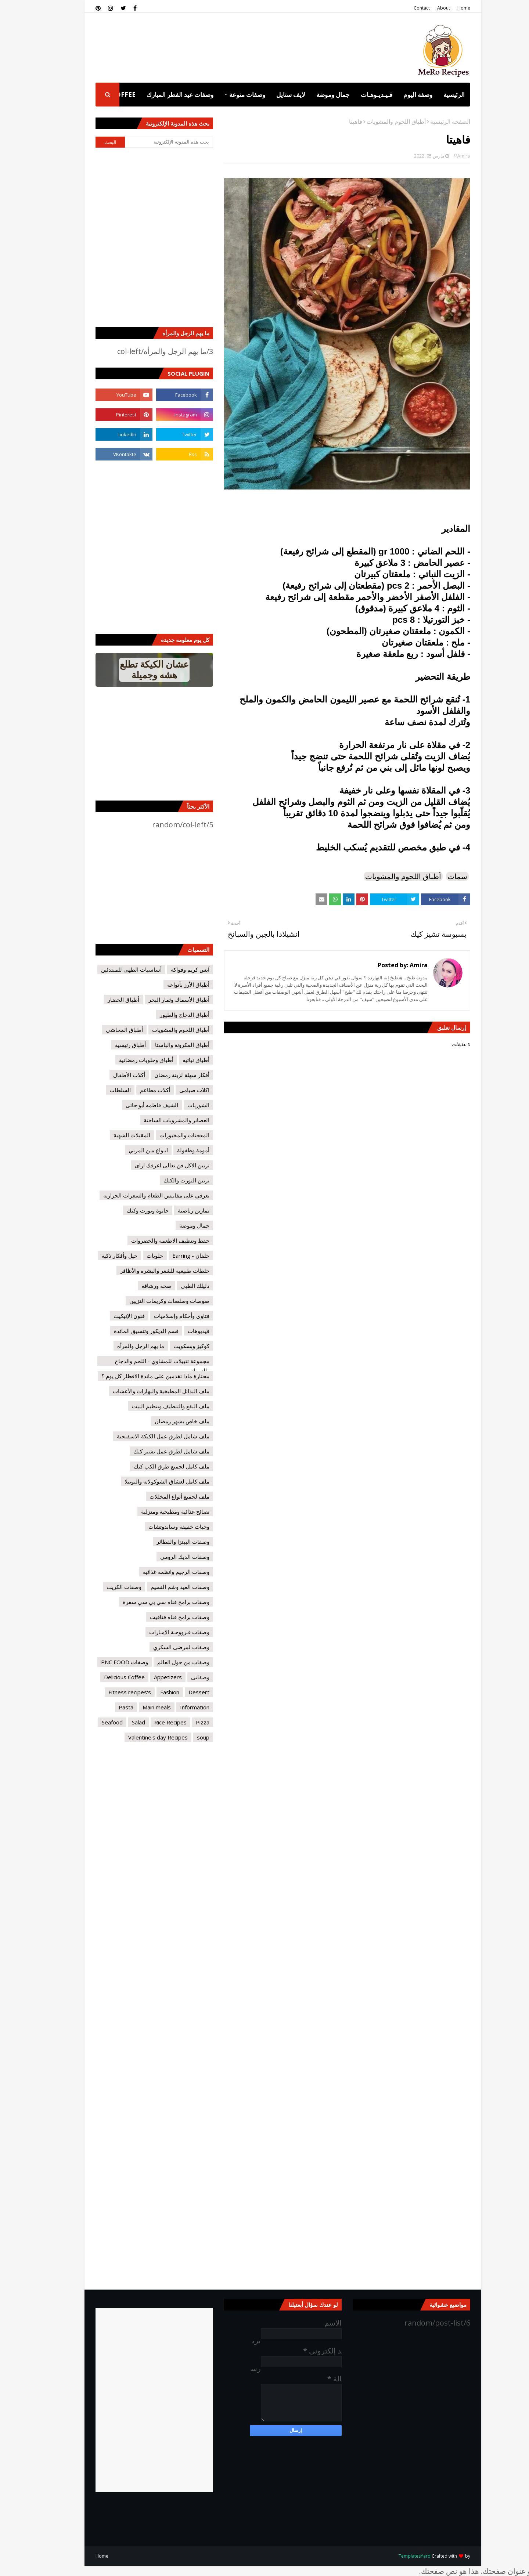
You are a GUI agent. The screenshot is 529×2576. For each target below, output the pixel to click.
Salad (120, 1722)
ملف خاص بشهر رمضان (163, 1421)
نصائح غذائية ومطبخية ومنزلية (157, 1511)
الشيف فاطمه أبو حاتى (133, 1105)
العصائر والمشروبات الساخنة (158, 1120)
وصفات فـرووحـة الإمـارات (161, 1632)
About (425, 8)
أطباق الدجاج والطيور (166, 1014)
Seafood (93, 1722)
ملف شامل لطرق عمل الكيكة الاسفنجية (144, 1436)
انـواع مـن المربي (130, 1150)
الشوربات (180, 1105)
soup (185, 1737)
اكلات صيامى (176, 1090)
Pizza (184, 1722)
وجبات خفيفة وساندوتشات (160, 1526)
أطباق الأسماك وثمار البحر (160, 999)
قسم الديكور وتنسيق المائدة (128, 1330)
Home (445, 8)
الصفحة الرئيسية (432, 122)
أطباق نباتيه (177, 1059)
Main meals (138, 1707)
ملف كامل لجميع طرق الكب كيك (153, 1466)
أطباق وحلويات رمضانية (128, 1059)
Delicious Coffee (106, 1677)
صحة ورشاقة (138, 1285)
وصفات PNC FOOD (106, 1662)
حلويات (136, 1255)
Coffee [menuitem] (105, 94)
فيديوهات (180, 1330)
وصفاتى (182, 1677)
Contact (403, 8)
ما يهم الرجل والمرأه (122, 1346)
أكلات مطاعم (137, 1090)
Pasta (107, 1707)
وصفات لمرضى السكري (163, 1647)
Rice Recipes (152, 1722)
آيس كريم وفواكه (171, 969)
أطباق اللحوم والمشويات (377, 122)
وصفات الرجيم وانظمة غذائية (158, 1571)
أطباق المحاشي (106, 1029)
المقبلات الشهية (113, 1135)
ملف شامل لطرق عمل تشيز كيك (153, 1451)
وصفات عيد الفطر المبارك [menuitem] (161, 94)
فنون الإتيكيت (110, 1315)
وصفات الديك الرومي (166, 1556)
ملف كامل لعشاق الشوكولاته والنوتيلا (148, 1481)
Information (176, 1707)
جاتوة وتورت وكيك (129, 1210)
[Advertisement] (211, 40)
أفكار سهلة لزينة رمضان (163, 1075)
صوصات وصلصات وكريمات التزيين (151, 1300)
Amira (445, 156)
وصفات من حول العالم (165, 1662)
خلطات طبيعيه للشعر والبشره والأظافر (146, 1270)
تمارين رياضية (175, 1210)
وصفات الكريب (105, 1586)
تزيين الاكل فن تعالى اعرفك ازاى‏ (153, 1165)
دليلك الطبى (176, 1285)
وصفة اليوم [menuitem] (399, 94)
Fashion (151, 1692)
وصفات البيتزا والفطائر (164, 1541)
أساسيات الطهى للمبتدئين (113, 969)
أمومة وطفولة (175, 1150)
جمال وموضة (176, 1225)
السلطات (101, 1090)
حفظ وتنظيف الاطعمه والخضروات (152, 1240)
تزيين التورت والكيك (168, 1180)
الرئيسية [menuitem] (435, 94)
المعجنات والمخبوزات (166, 1135)
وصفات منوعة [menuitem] (229, 94)
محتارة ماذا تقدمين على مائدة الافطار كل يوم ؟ (137, 1376)
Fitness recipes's (111, 1692)
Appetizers (149, 1677)
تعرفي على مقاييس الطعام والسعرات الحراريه (138, 1195)
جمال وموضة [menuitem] (314, 94)
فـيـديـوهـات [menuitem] (358, 94)
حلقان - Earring (172, 1255)
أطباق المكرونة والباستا (164, 1044)
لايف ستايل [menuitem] (272, 94)
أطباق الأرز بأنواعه (170, 984)
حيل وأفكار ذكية (101, 1255)
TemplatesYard (396, 2556)
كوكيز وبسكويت (173, 1346)
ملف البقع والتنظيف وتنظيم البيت (152, 1406)
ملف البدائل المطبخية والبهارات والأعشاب (142, 1391)
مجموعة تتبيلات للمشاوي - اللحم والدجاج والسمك (143, 1361)
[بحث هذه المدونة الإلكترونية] (151, 142)
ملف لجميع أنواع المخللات (161, 1496)
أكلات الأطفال (111, 1075)
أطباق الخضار (105, 999)
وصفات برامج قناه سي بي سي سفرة (147, 1601)
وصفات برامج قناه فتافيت (161, 1617)
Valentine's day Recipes (139, 1737)
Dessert (180, 1692)
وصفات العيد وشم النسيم (161, 1586)
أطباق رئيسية (112, 1044)
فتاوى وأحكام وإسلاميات (163, 1315)
